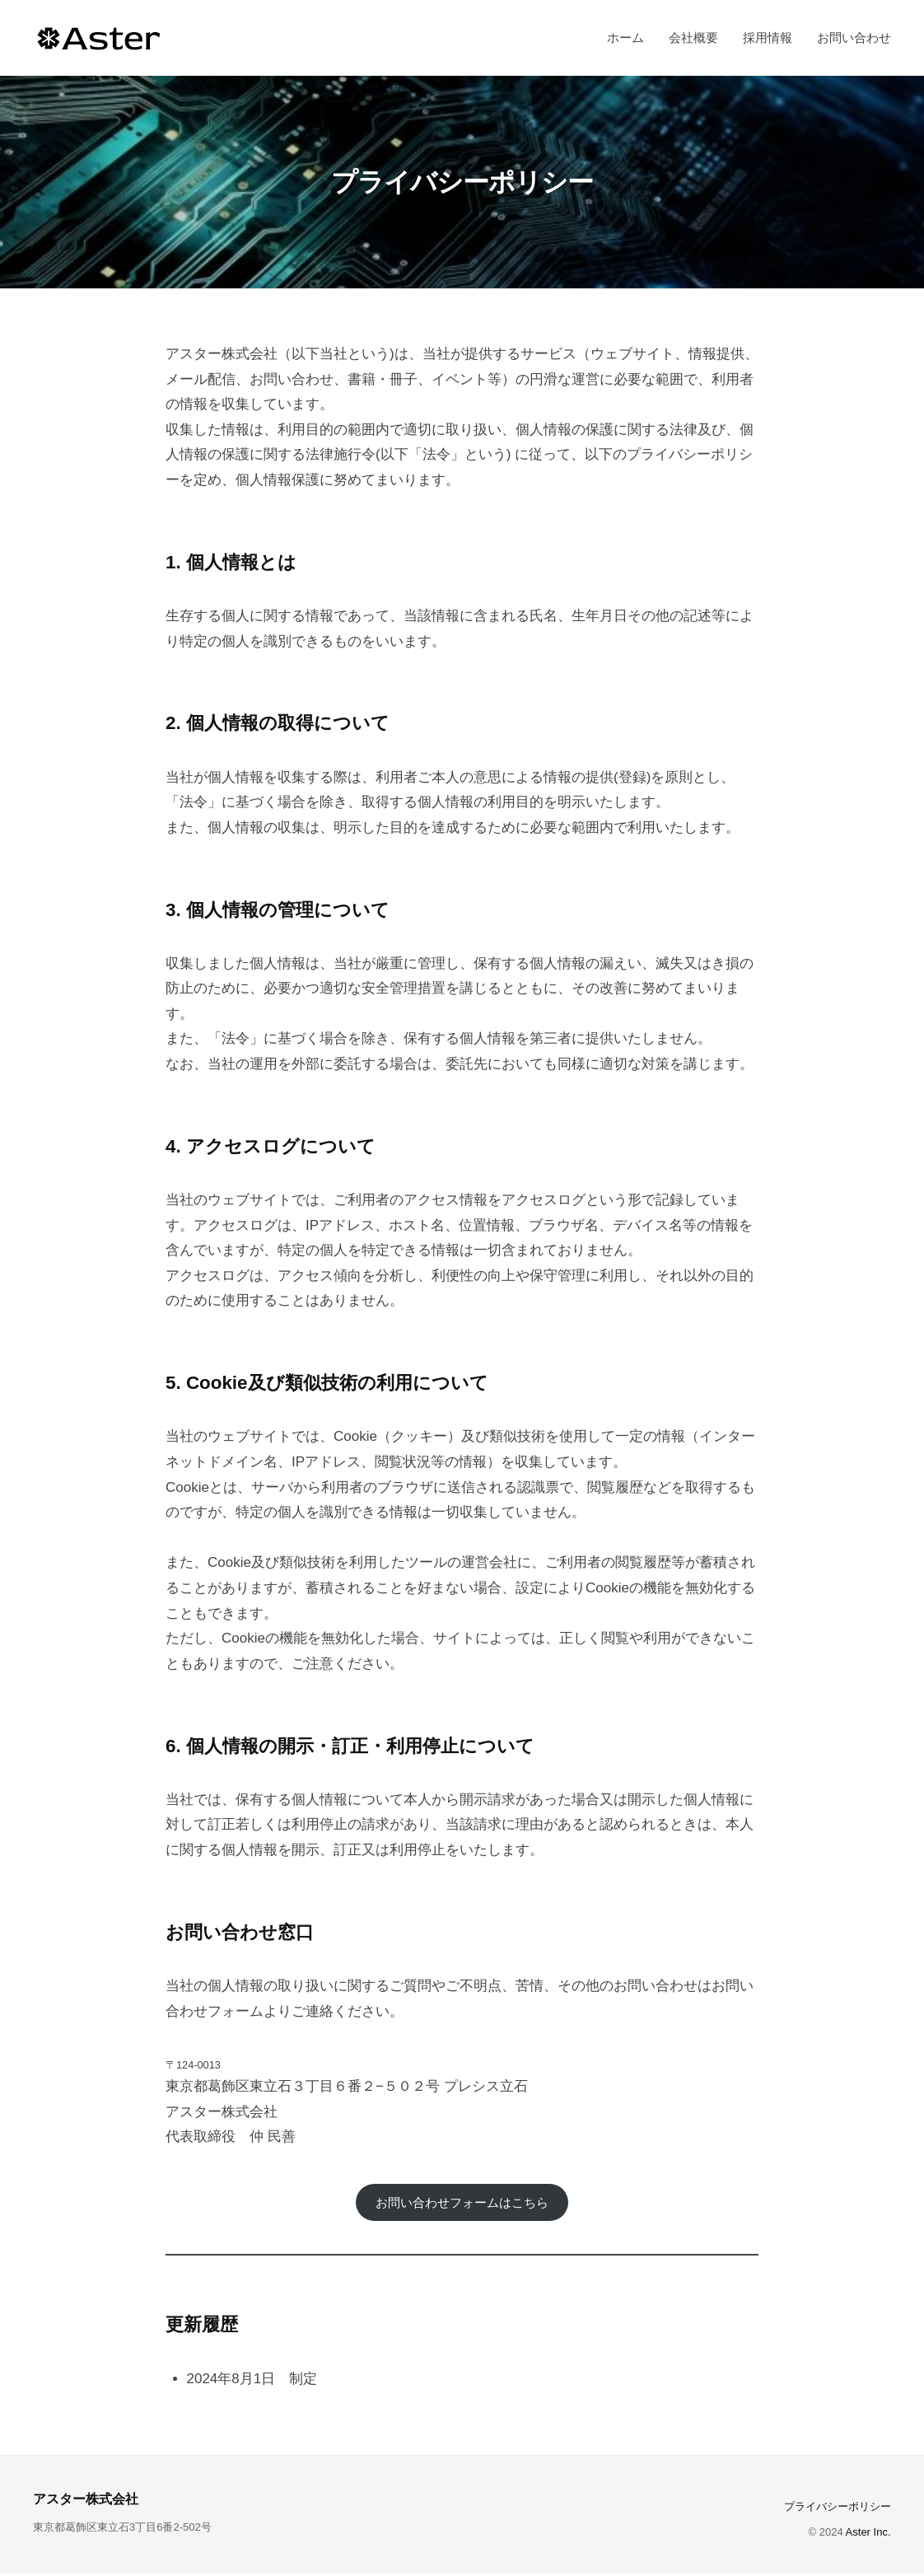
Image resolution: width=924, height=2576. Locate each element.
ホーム (625, 37)
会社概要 (693, 37)
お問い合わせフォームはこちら (462, 2203)
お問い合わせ (854, 37)
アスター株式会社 (95, 2501)
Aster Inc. (868, 2535)
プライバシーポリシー (837, 2510)
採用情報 (767, 37)
